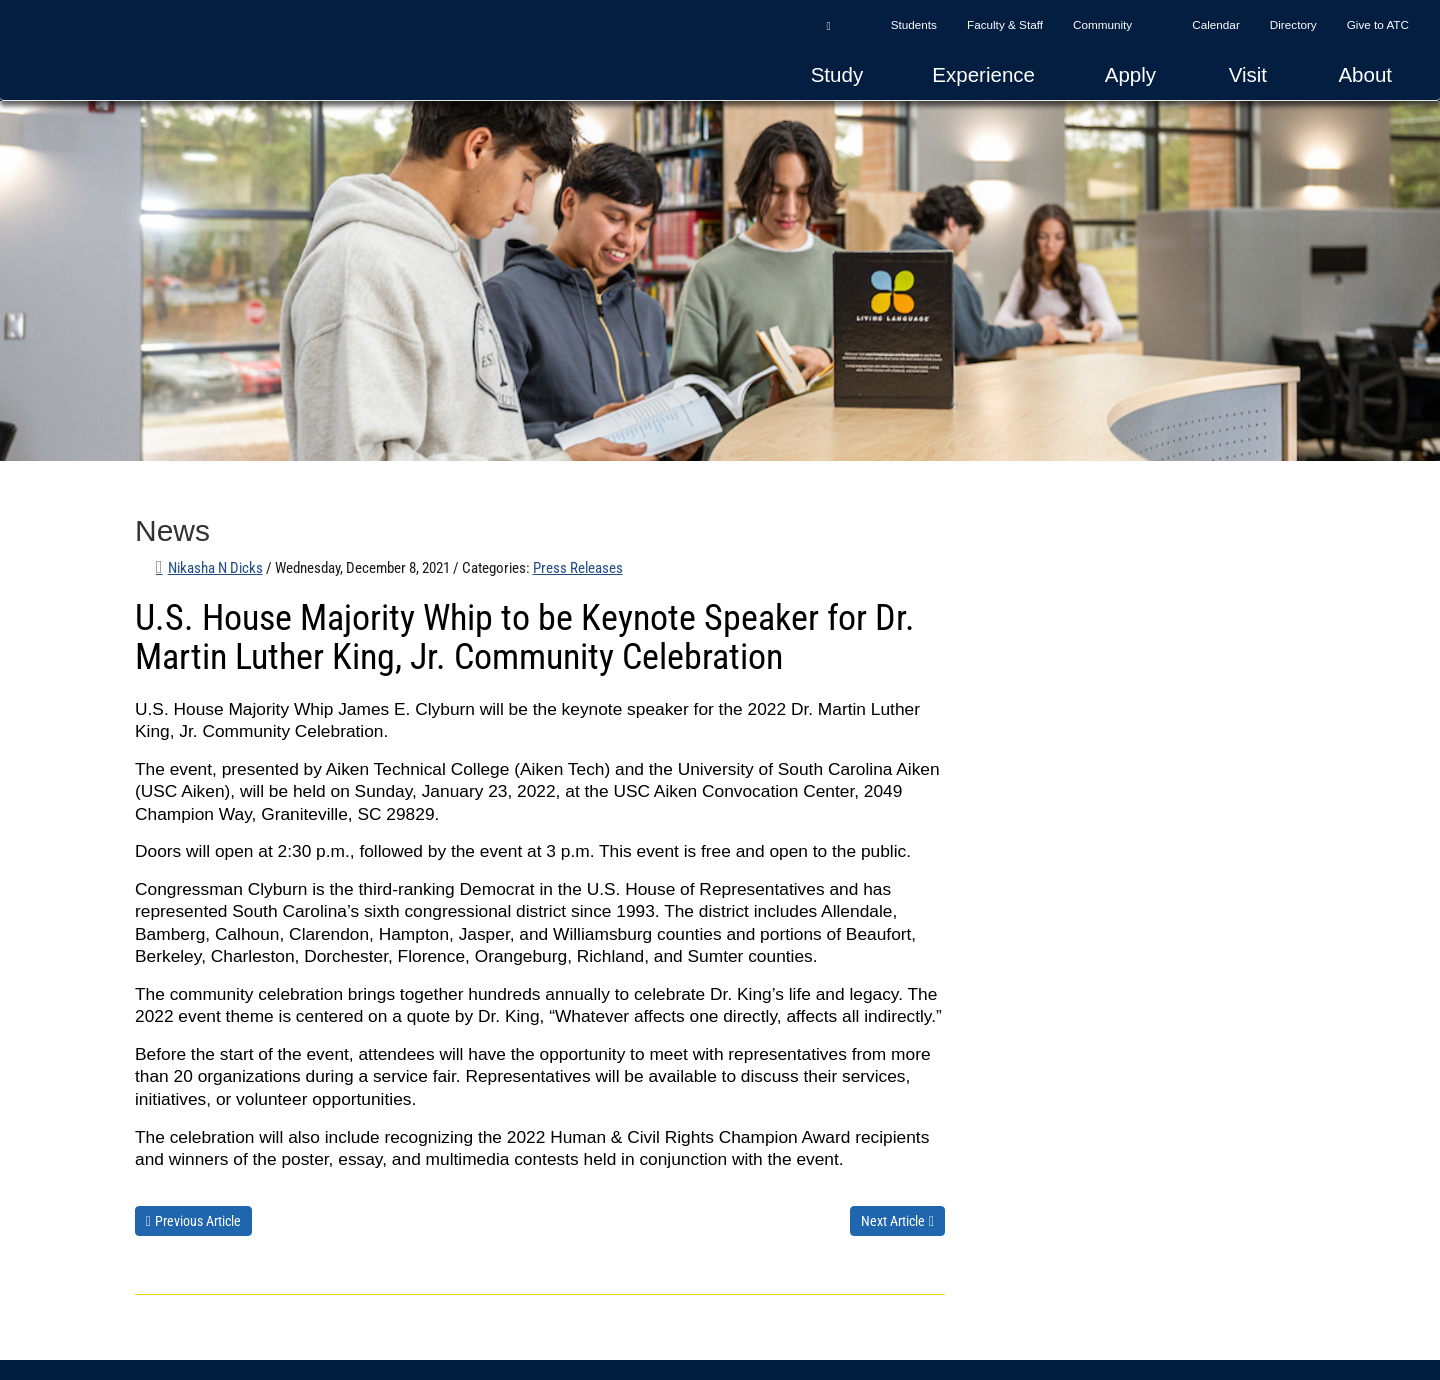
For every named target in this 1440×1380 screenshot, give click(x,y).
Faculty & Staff (1005, 24)
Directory (1293, 24)
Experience (983, 74)
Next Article (893, 1221)
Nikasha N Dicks (215, 568)
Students (914, 24)
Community (1102, 24)
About (1365, 74)
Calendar (1216, 24)
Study (837, 74)
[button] (828, 25)
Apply (1130, 74)
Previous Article (198, 1221)
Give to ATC (1378, 24)
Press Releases (578, 568)
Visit (1248, 74)
